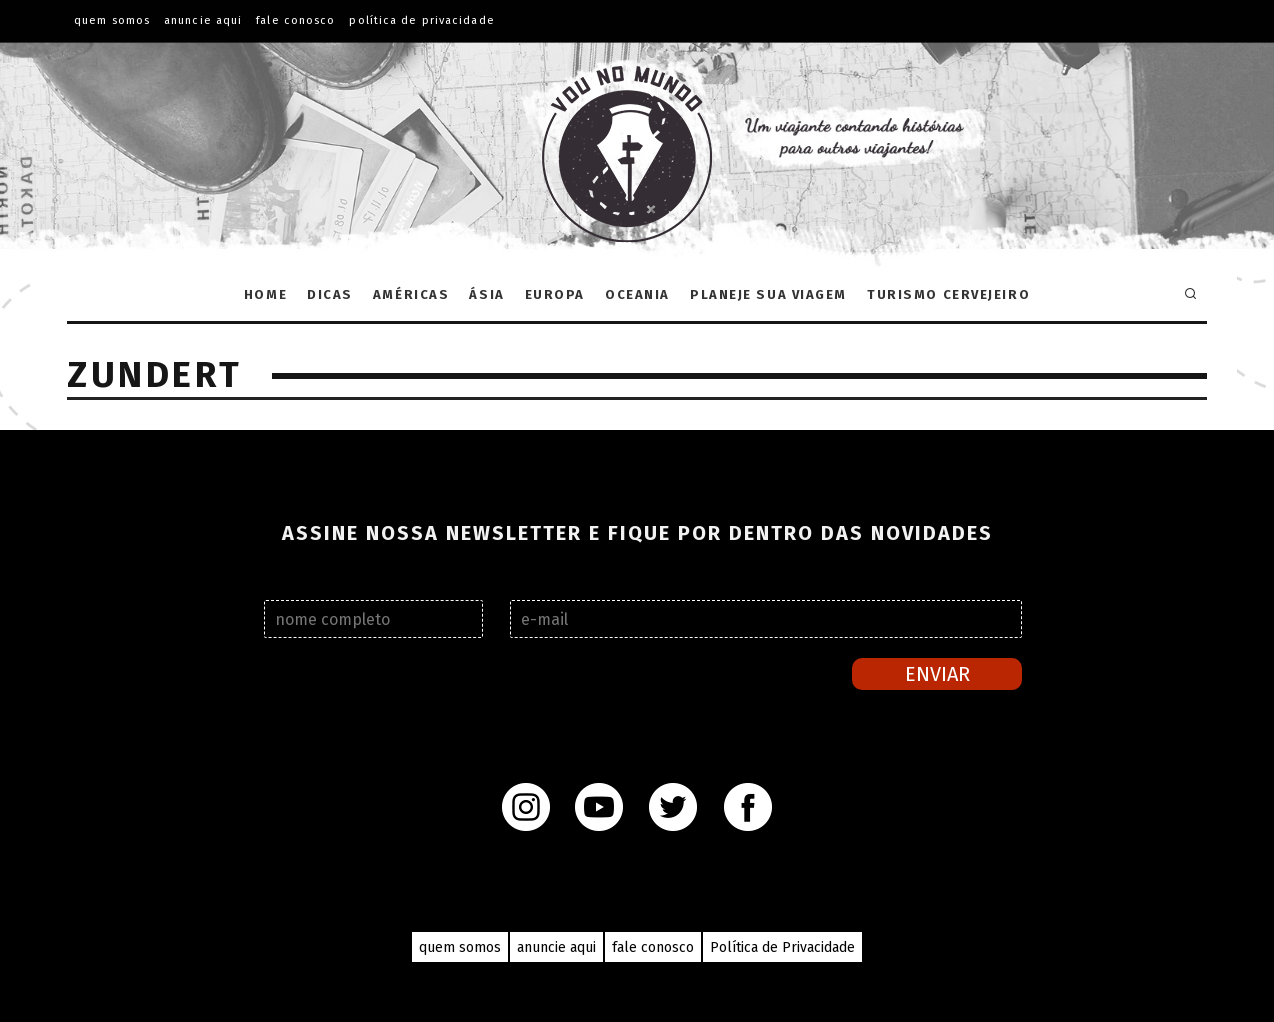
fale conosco (653, 947)
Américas (411, 294)
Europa (555, 294)
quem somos (460, 947)
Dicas (330, 294)
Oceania (637, 294)
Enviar (937, 674)
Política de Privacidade (421, 20)
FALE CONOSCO (295, 20)
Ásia (486, 294)
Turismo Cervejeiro (948, 294)
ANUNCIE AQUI (203, 20)
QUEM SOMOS (112, 20)
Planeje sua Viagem (768, 294)
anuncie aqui (556, 947)
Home (265, 294)
